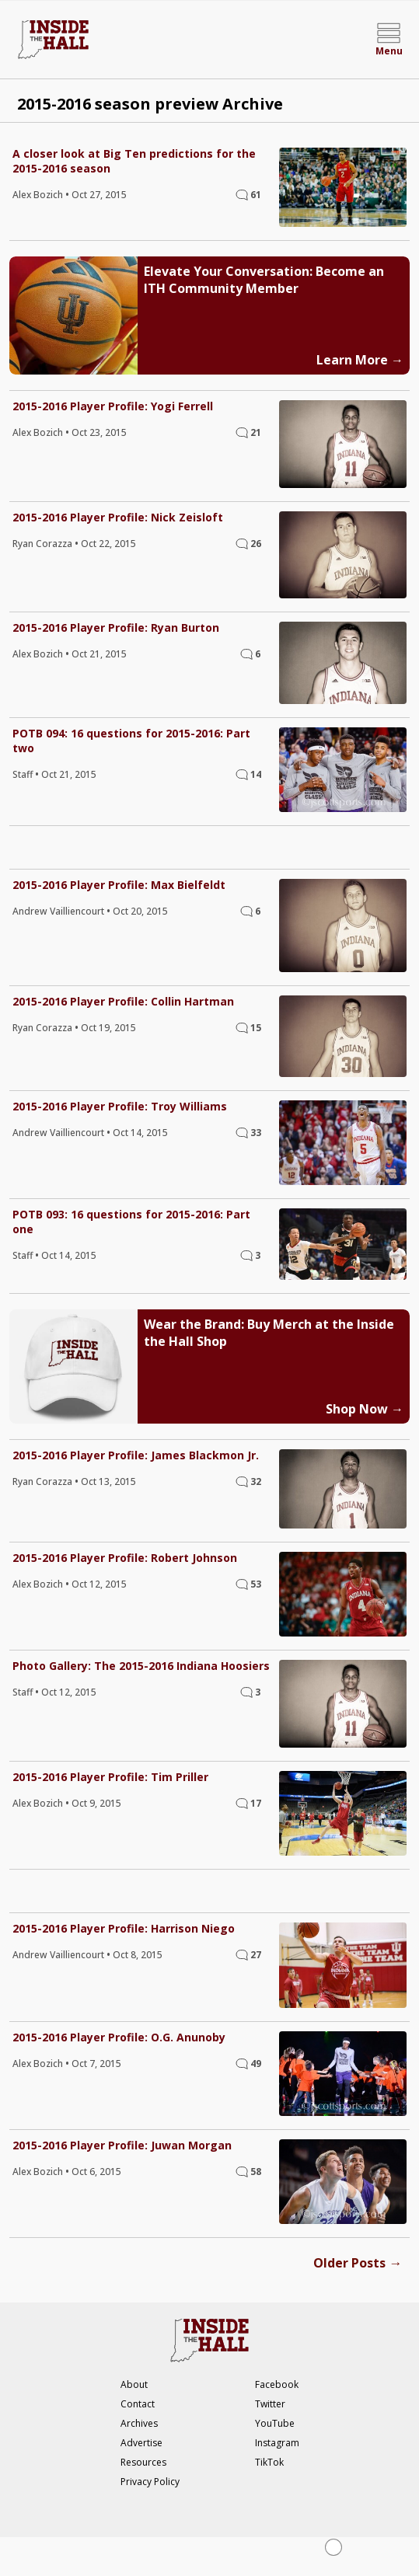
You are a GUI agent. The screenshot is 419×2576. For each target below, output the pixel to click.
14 (255, 774)
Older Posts (357, 2262)
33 (255, 1132)
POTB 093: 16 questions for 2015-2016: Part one (131, 1221)
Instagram (277, 2442)
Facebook (277, 2384)
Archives (139, 2423)
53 (255, 1584)
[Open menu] (388, 39)
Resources (143, 2462)
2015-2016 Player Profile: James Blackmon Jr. (135, 1455)
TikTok (269, 2462)
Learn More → (359, 359)
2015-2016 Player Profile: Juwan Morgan (122, 2145)
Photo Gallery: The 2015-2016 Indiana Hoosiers (141, 1665)
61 (255, 194)
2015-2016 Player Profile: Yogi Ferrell (112, 406)
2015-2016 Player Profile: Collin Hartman (123, 1001)
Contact (137, 2403)
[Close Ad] (333, 2547)
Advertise (141, 2442)
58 (255, 2171)
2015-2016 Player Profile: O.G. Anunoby (118, 2037)
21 (255, 432)
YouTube (275, 2423)
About (134, 2384)
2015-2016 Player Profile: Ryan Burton (115, 627)
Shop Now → (364, 1408)
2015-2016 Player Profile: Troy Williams (119, 1106)
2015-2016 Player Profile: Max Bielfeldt (118, 884)
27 (255, 1954)
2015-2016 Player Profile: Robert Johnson (124, 1557)
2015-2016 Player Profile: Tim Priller (110, 1776)
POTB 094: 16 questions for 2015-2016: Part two (131, 740)
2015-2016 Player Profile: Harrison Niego (123, 1928)
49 (255, 2063)
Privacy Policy (150, 2481)
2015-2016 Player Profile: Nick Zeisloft (117, 517)
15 (255, 1027)
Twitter (270, 2403)
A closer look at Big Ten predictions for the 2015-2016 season (134, 161)
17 (255, 1803)
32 (255, 1481)
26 (255, 543)
